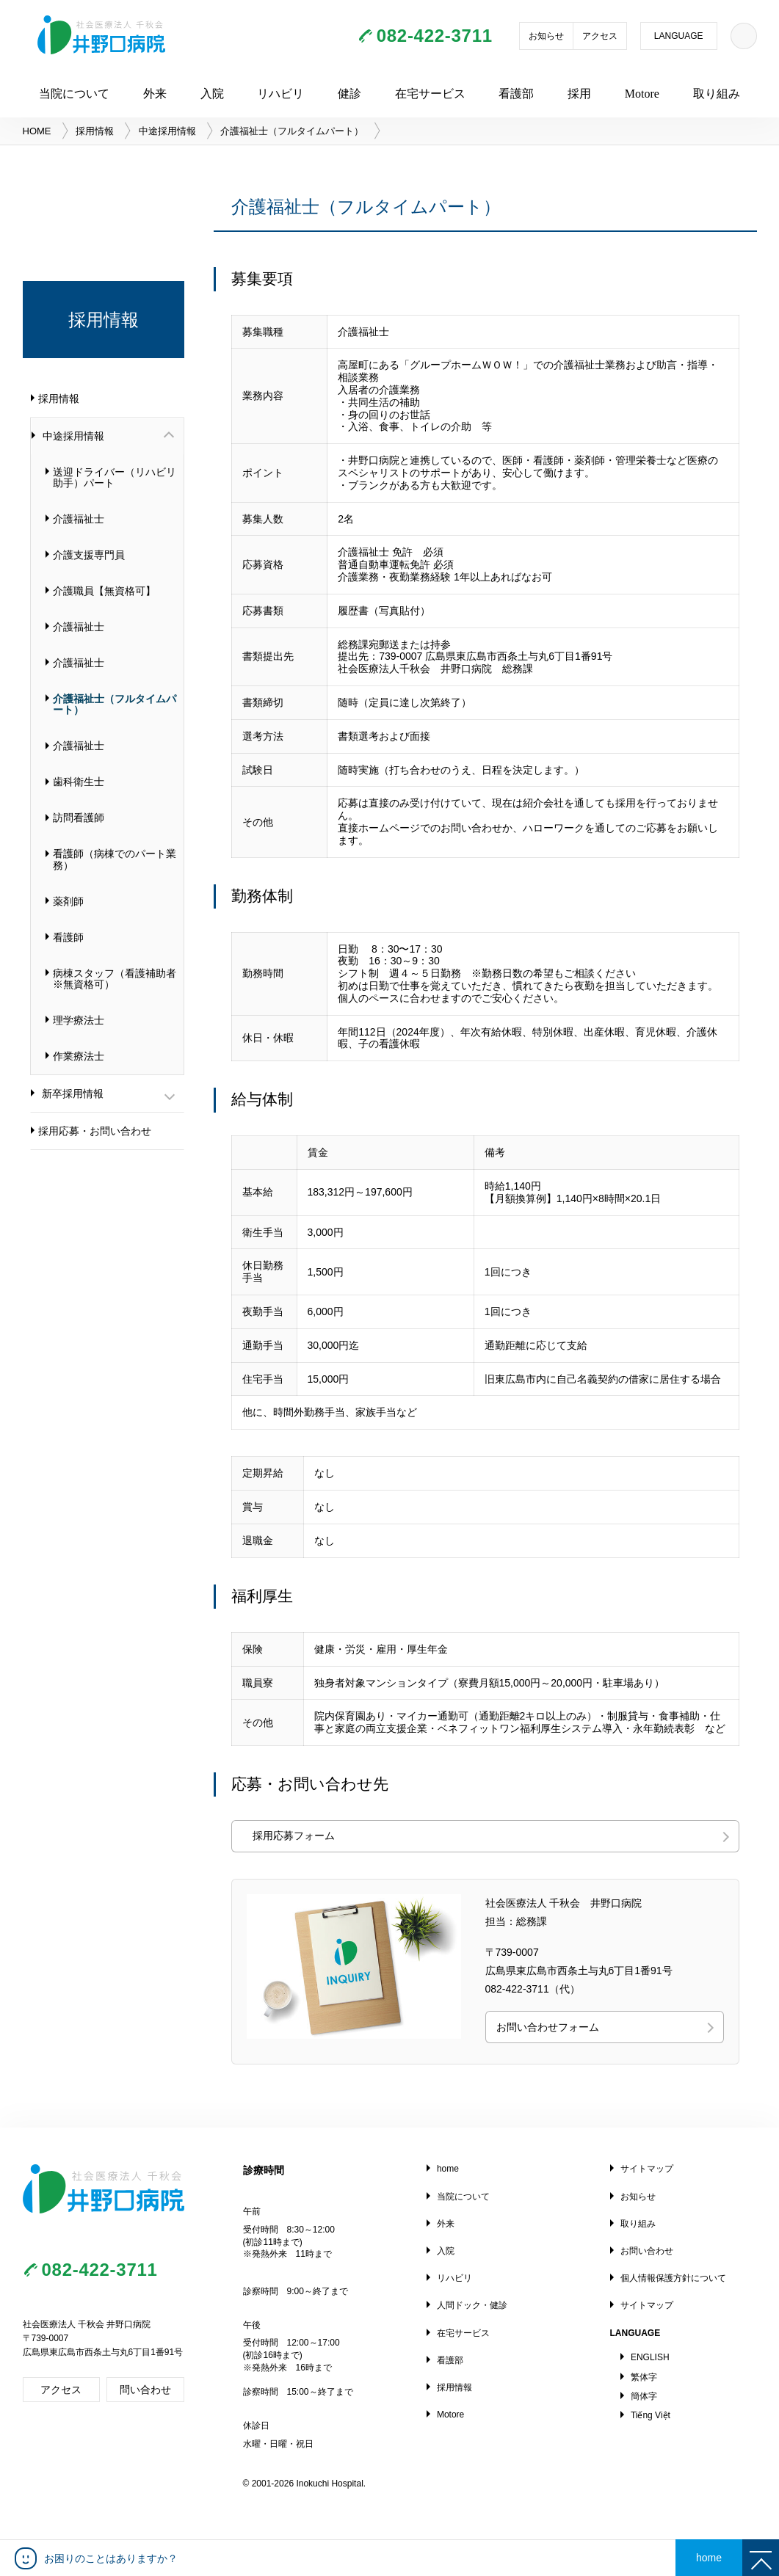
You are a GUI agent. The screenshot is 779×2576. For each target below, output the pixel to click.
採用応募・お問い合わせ (94, 1131)
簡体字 (644, 2396)
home (448, 2168)
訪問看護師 (78, 817)
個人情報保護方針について (673, 2278)
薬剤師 (68, 901)
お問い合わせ (646, 2250)
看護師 (68, 937)
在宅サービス (430, 93)
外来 (155, 93)
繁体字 (644, 2377)
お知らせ (546, 36)
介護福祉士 (78, 519)
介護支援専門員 (89, 555)
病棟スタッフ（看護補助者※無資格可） (114, 978)
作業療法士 (78, 1056)
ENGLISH (650, 2357)
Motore (642, 93)
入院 (212, 93)
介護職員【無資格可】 (104, 591)
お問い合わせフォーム (547, 2027)
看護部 (516, 93)
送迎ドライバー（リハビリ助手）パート (114, 477)
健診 (349, 93)
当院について (74, 93)
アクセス (599, 36)
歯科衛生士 (78, 781)
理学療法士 (78, 1020)
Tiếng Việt (650, 2415)
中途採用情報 (167, 131)
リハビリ (280, 93)
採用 (579, 93)
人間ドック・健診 (472, 2305)
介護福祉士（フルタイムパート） (114, 704)
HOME (37, 131)
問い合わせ (145, 2389)
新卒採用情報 (73, 1093)
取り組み (716, 93)
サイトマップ (646, 2168)
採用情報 (95, 131)
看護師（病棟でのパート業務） (114, 859)
